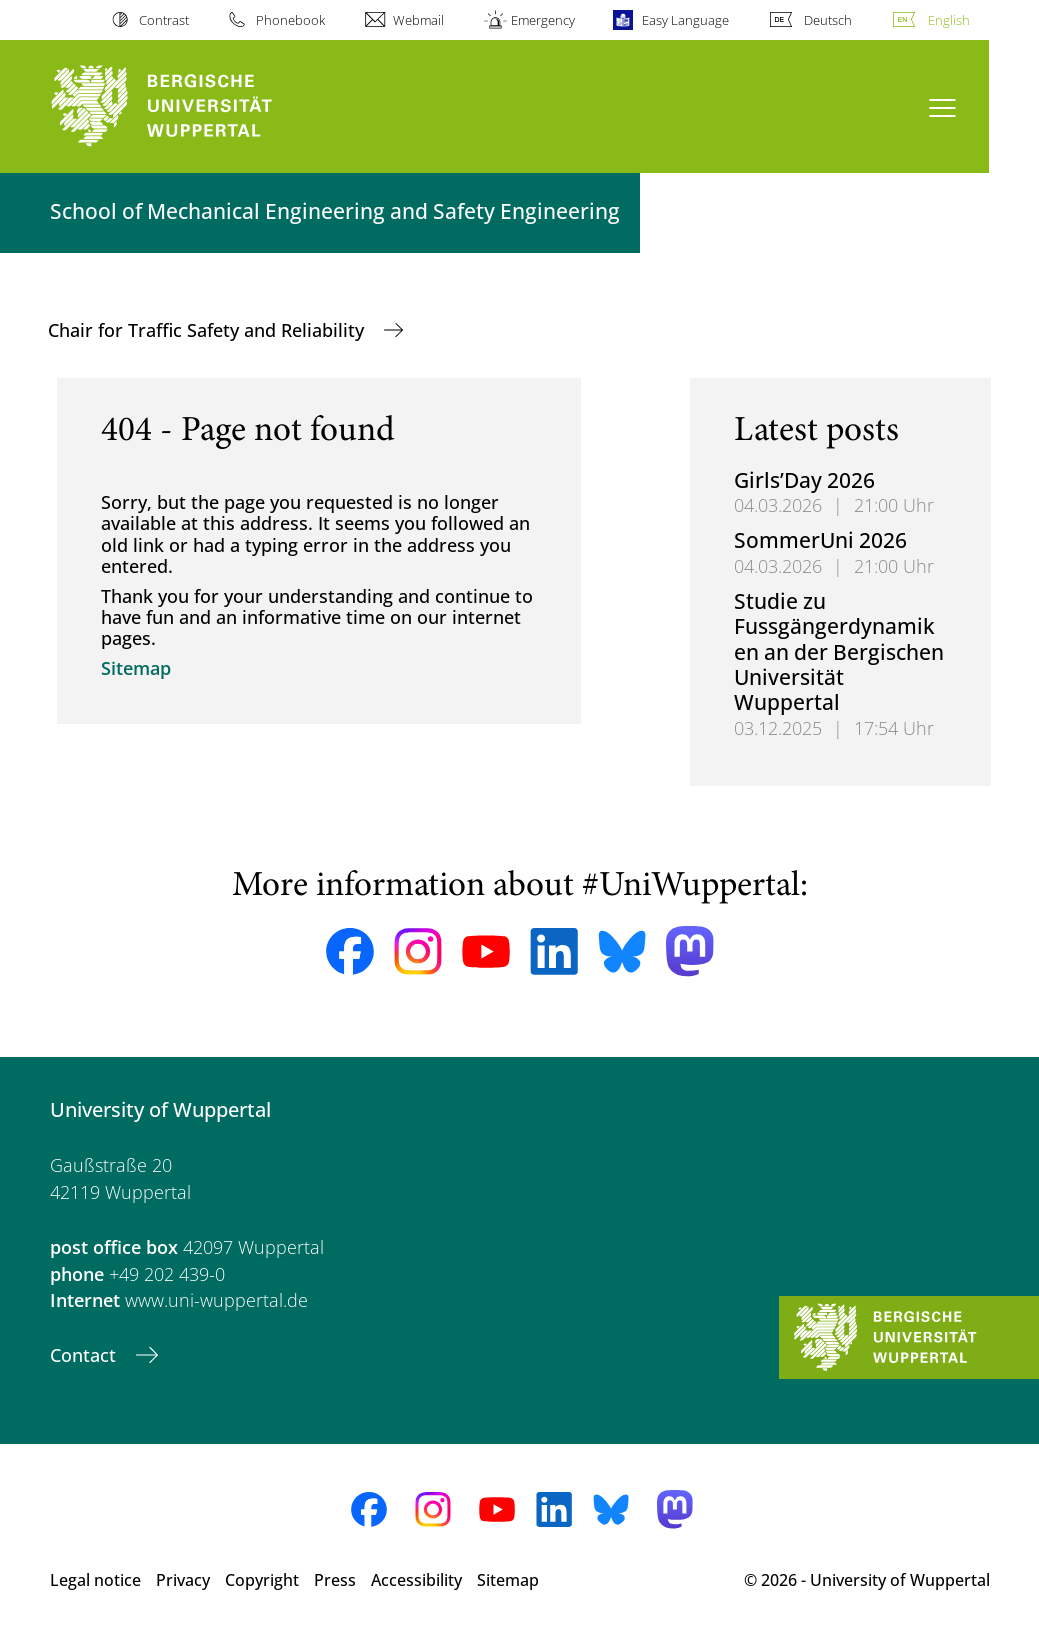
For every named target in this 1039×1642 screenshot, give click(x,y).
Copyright (262, 1580)
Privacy (183, 1580)
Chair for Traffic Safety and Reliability (208, 330)
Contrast (164, 20)
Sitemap (136, 668)
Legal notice (95, 1580)
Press (335, 1580)
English (949, 20)
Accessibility (416, 1580)
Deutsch (828, 20)
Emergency (543, 20)
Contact (85, 1355)
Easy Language (685, 20)
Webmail (418, 20)
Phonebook (290, 20)
